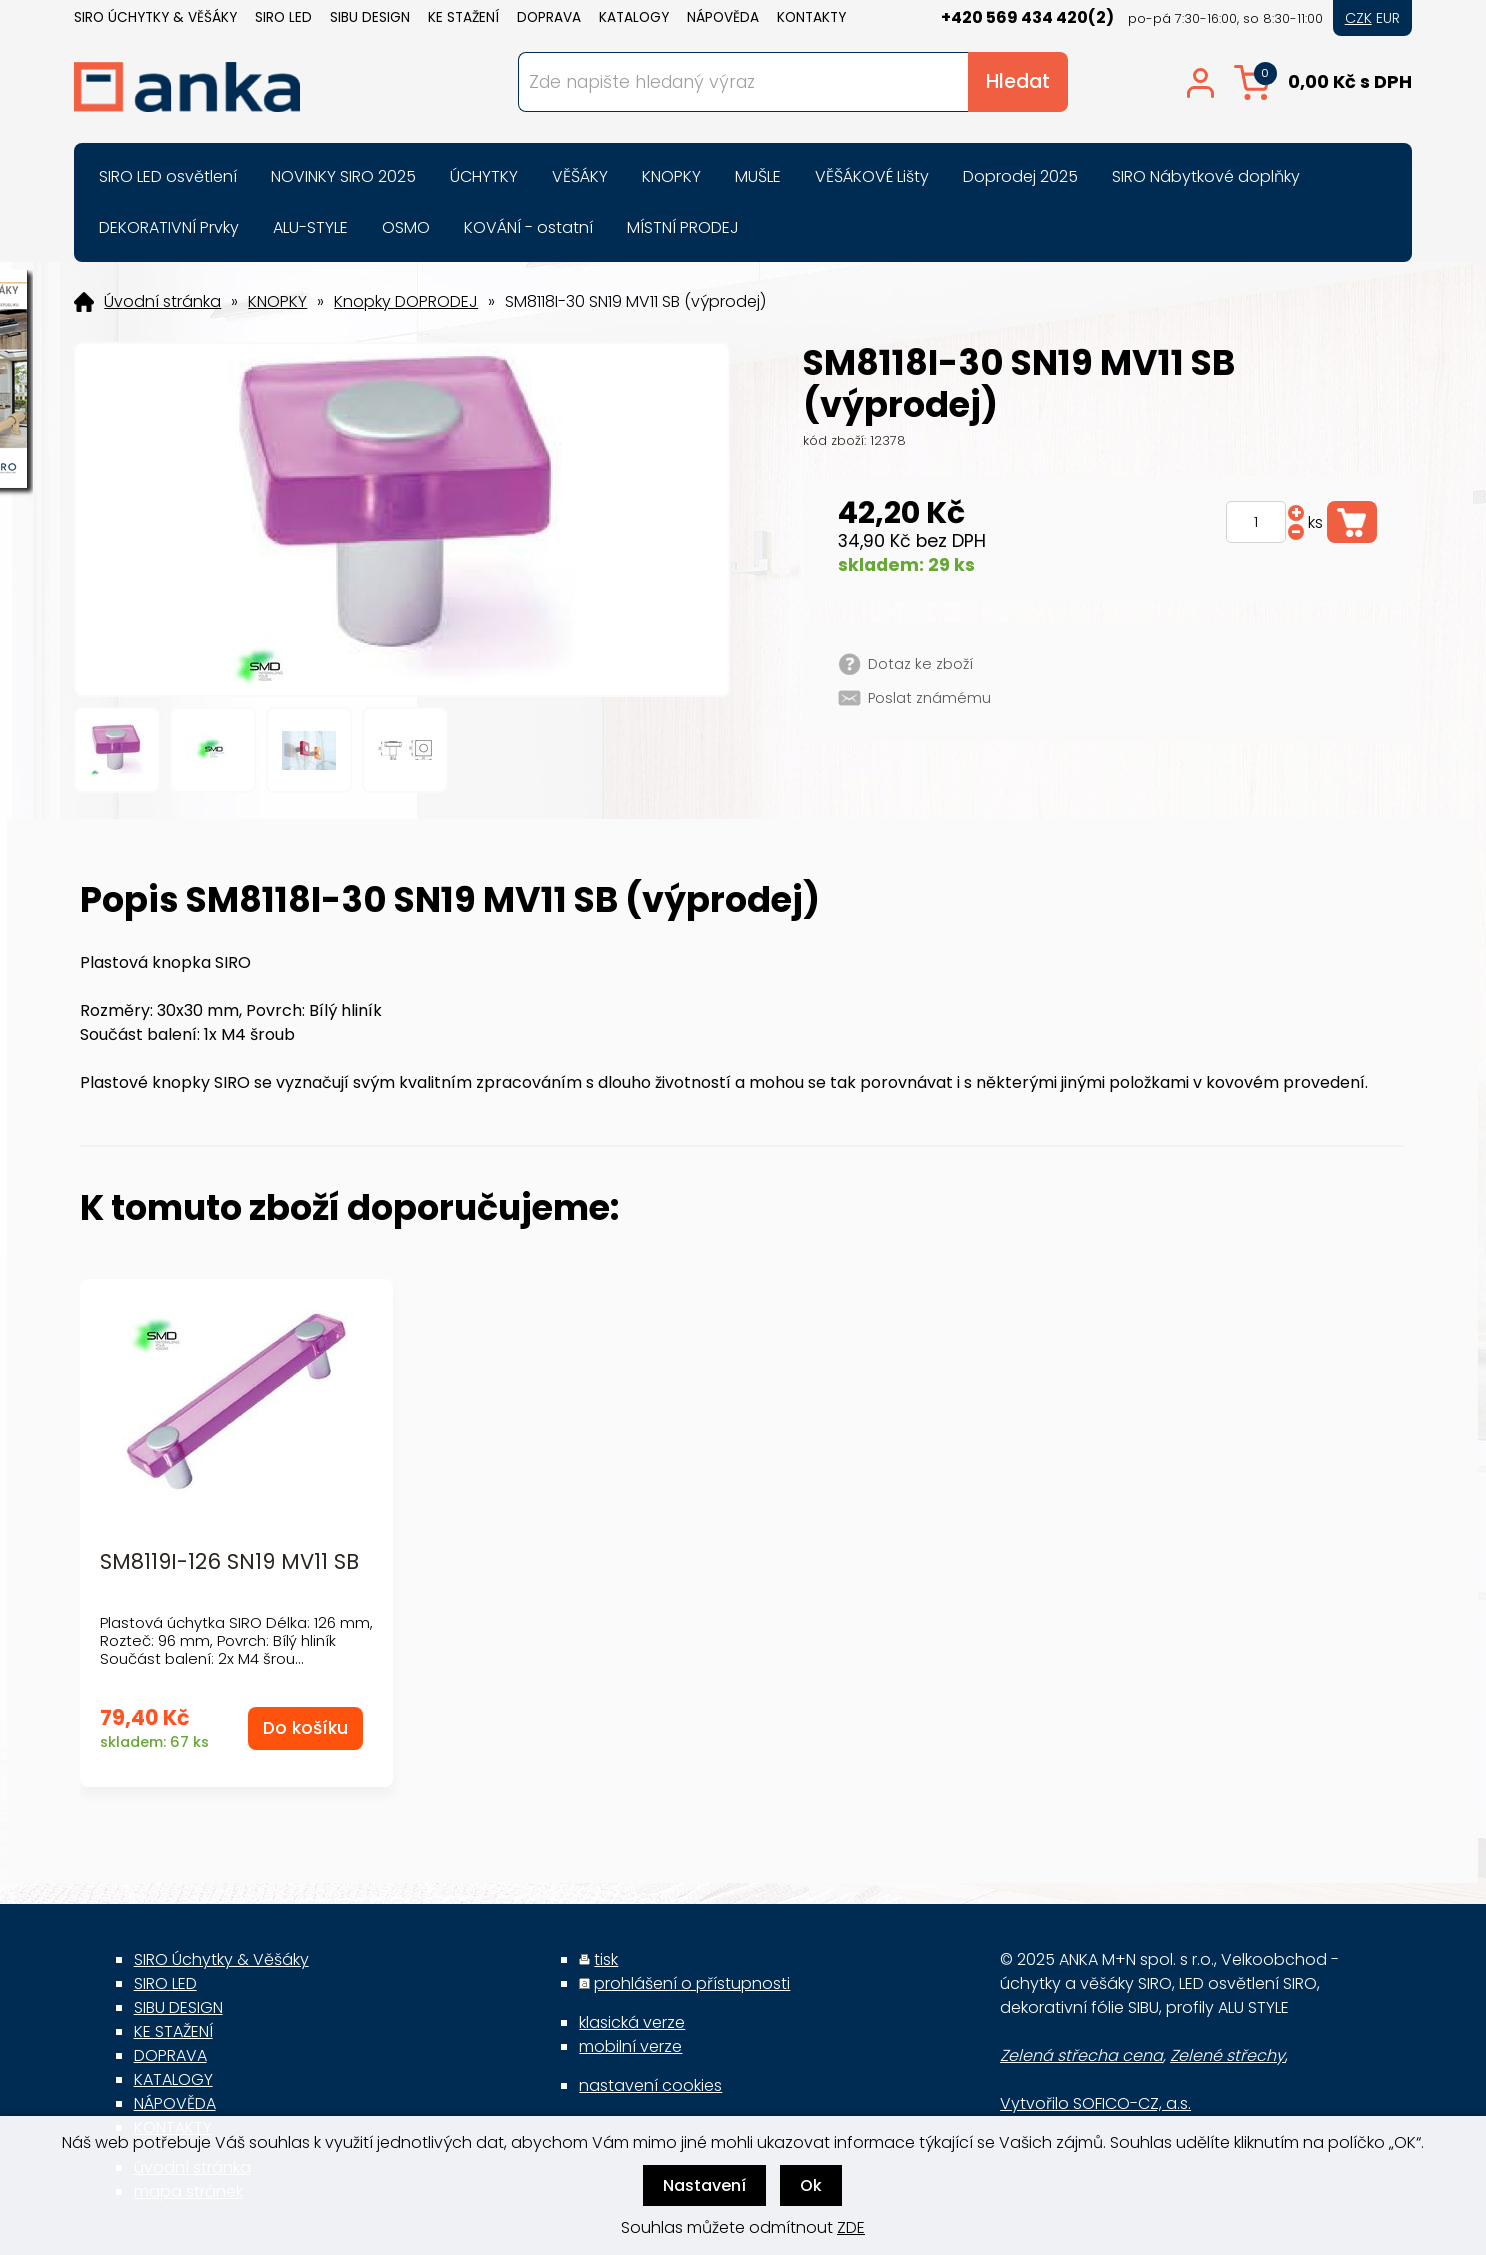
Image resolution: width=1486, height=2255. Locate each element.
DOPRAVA (549, 17)
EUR (1388, 18)
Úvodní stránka (162, 302)
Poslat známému (929, 698)
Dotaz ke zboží (920, 664)
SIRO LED (283, 17)
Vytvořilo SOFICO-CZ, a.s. (1095, 2103)
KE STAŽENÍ (463, 17)
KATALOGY (634, 17)
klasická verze (632, 2022)
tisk (606, 1959)
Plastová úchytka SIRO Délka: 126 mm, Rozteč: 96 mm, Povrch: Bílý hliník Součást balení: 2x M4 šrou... (236, 1640)
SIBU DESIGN (370, 17)
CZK (1358, 18)
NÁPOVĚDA (723, 17)
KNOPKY (277, 302)
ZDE (851, 2227)
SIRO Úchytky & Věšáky (155, 17)
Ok (811, 2185)
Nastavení (704, 2185)
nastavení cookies (650, 2085)
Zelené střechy (1227, 2055)
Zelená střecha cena (1081, 2055)
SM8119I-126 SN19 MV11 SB (229, 1562)
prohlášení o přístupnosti (692, 1983)
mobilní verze (630, 2046)
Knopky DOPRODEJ (406, 302)
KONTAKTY (811, 17)
